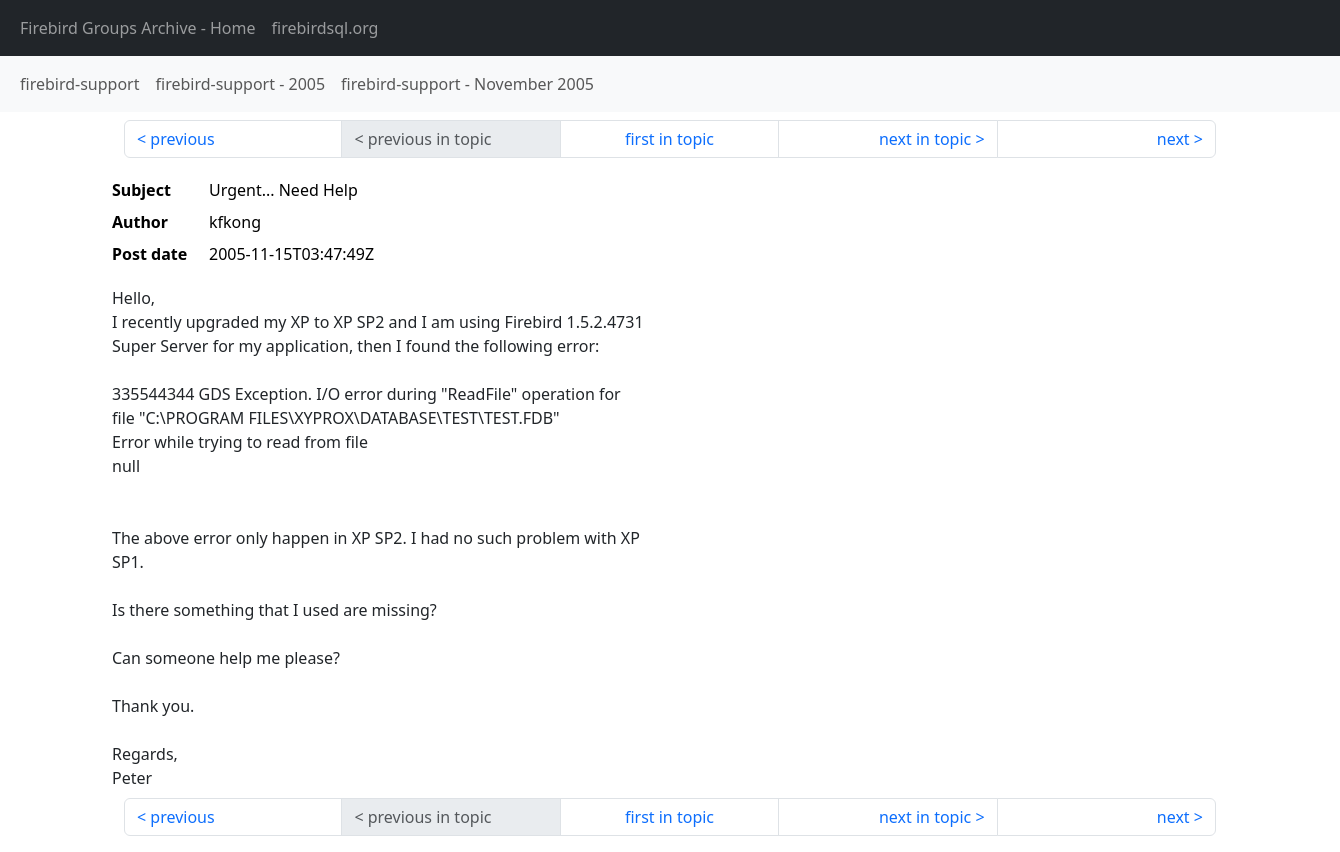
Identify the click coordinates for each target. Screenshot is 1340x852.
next (1173, 139)
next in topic (925, 139)
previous (182, 139)
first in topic (669, 139)
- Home (138, 28)
